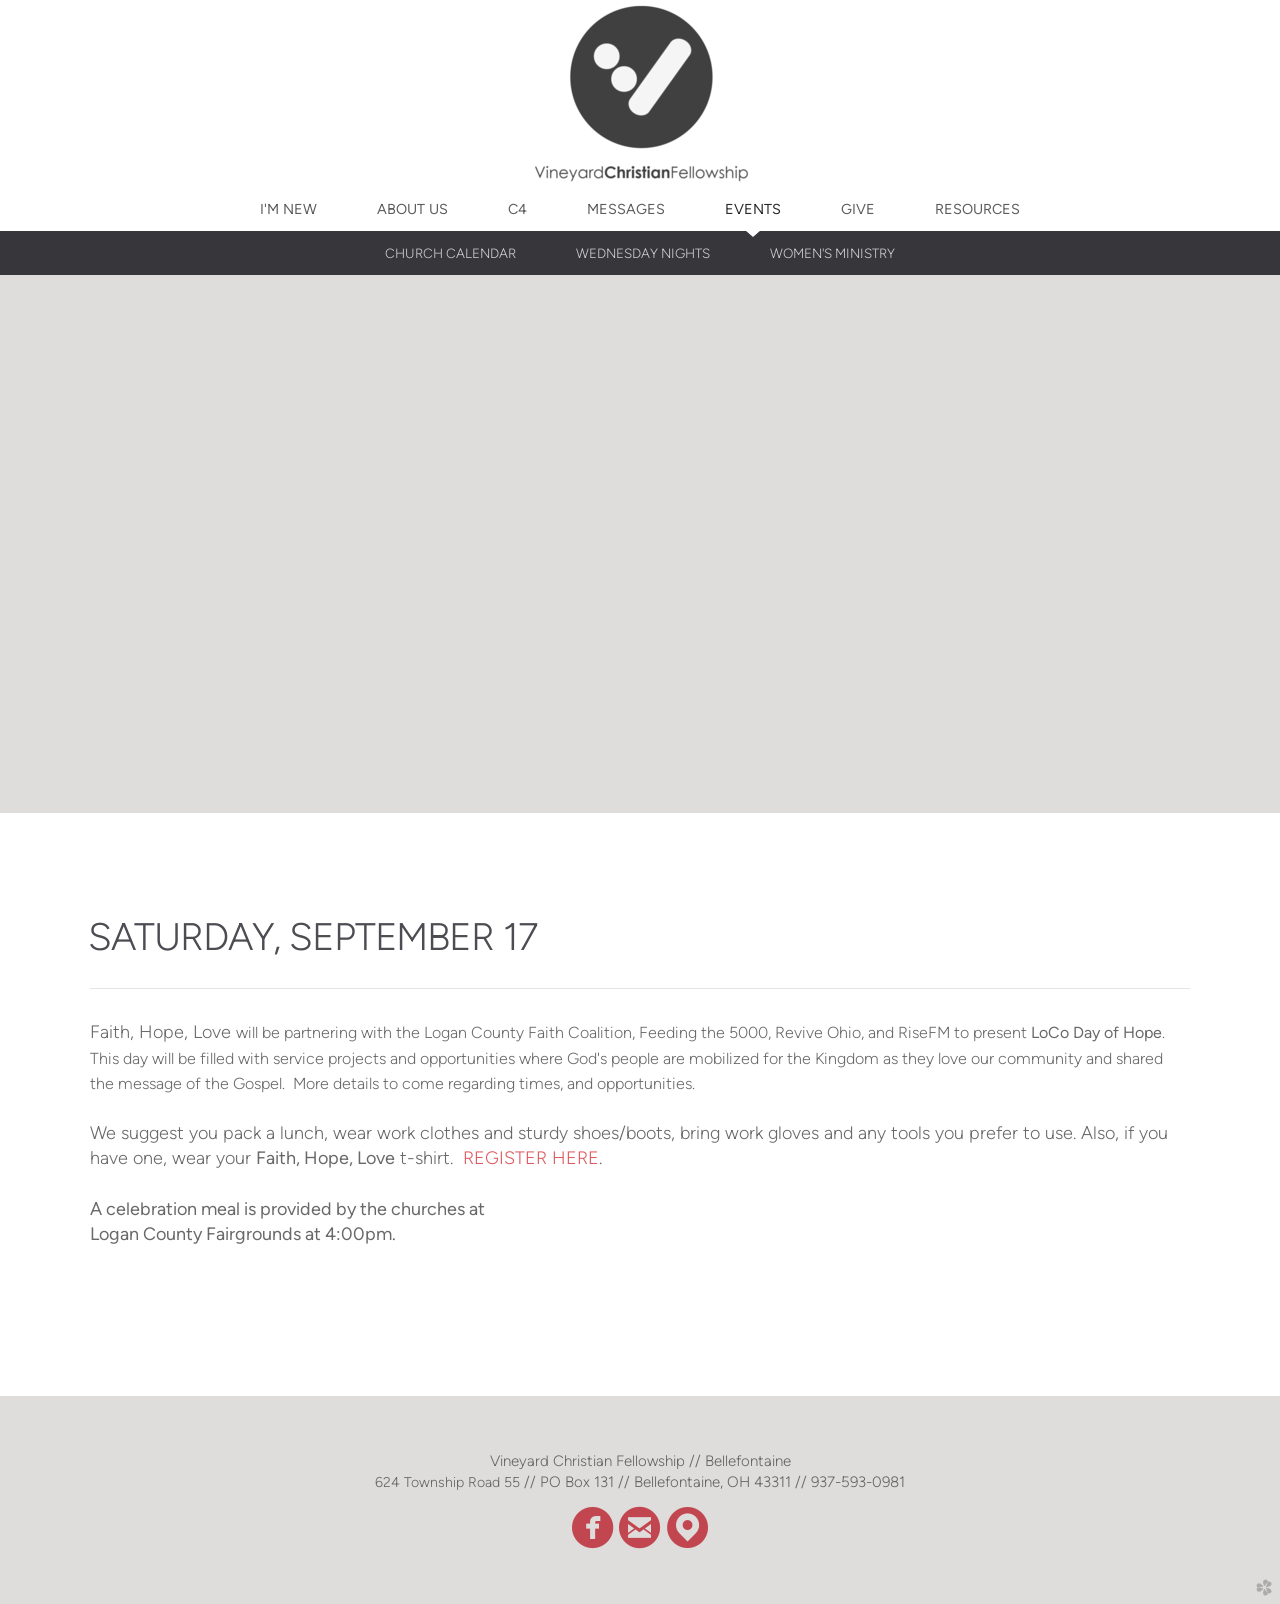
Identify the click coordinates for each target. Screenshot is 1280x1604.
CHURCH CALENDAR (450, 253)
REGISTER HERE (531, 1157)
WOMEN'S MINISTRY (832, 253)
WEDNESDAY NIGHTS (643, 253)
